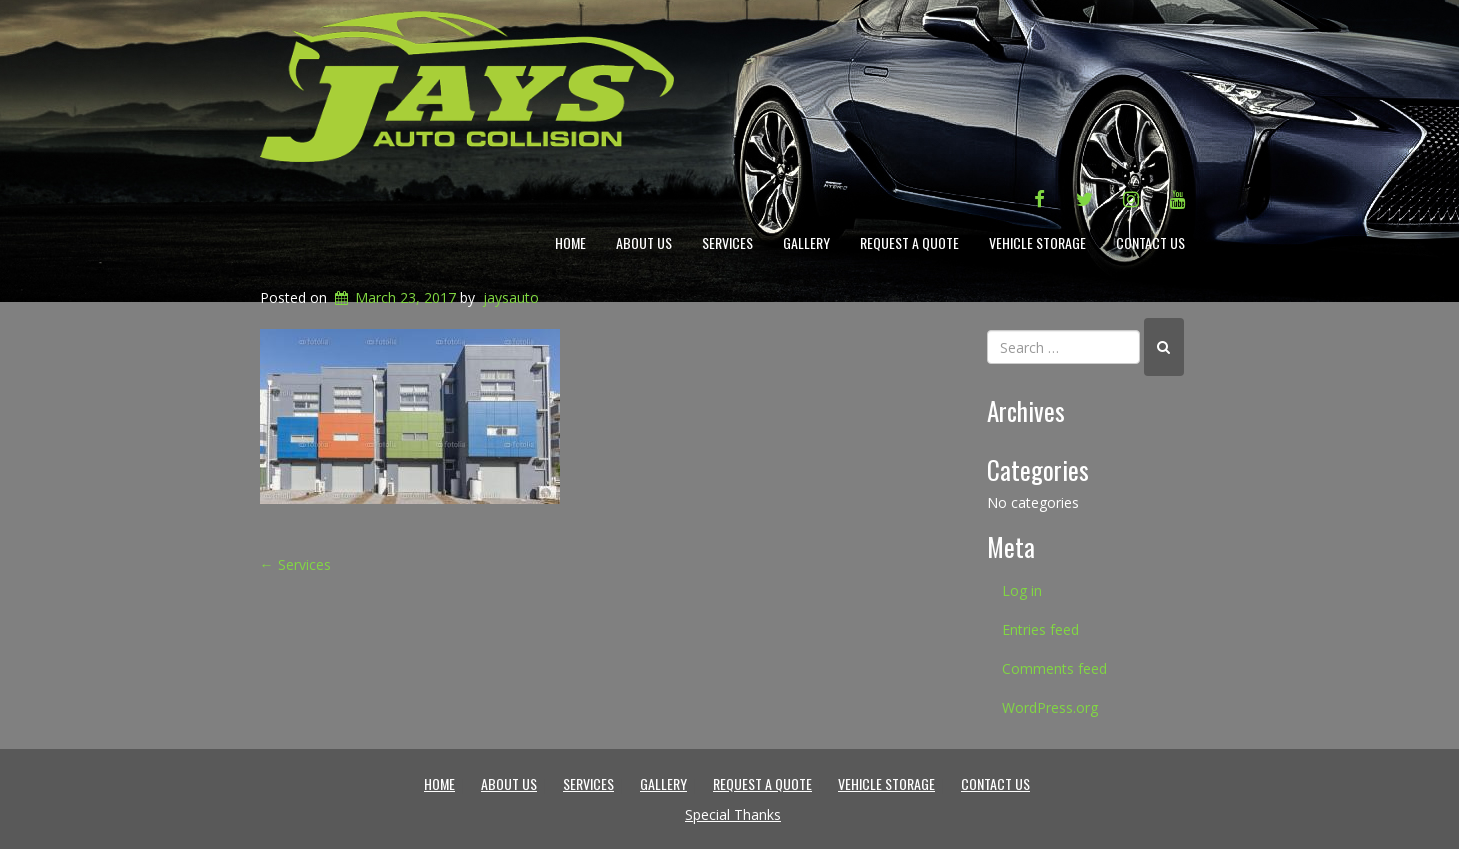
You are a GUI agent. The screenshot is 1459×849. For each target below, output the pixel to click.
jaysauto (511, 297)
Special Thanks (733, 814)
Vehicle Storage (1037, 242)
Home (570, 242)
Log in (1022, 590)
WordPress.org (1050, 707)
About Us (644, 242)
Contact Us (1150, 242)
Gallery (806, 242)
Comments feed (1054, 668)
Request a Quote (909, 242)
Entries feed (1040, 629)
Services (727, 242)
